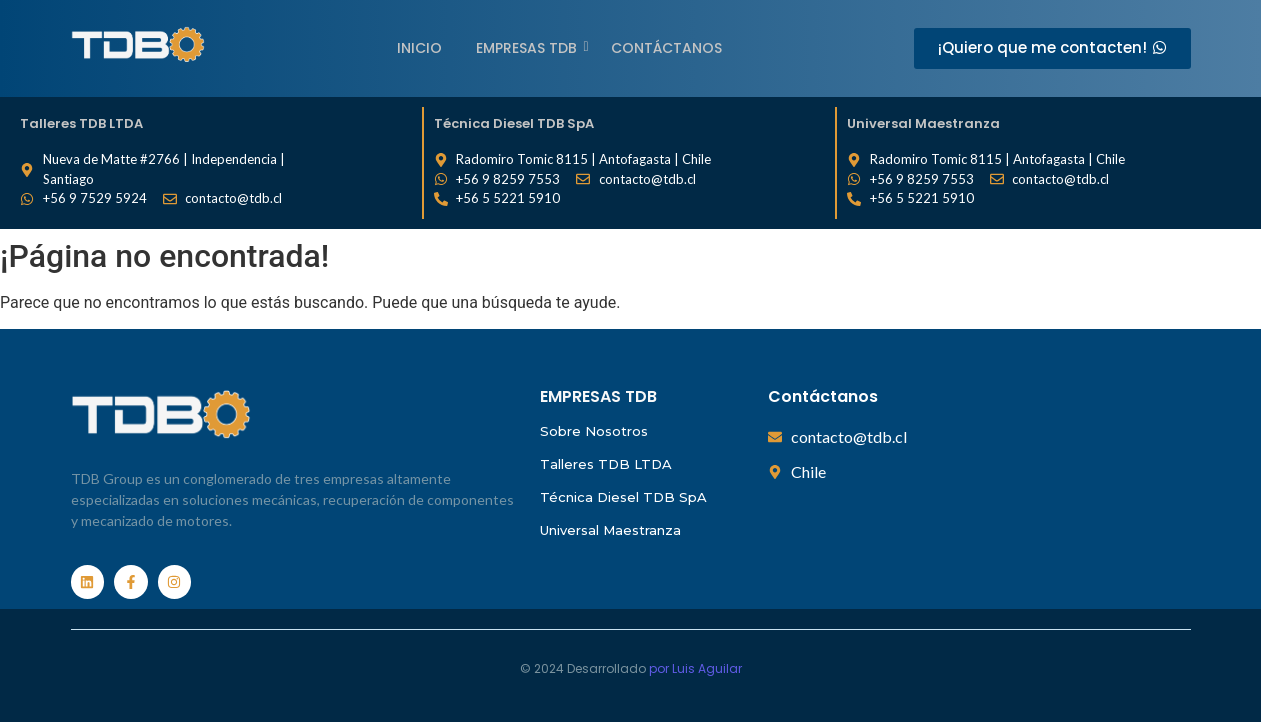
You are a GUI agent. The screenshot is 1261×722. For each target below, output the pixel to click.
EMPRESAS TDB (530, 48)
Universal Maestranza (610, 530)
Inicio (419, 48)
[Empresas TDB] (138, 45)
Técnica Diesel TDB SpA (623, 497)
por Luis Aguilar (695, 668)
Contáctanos (666, 48)
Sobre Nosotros (594, 431)
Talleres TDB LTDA (606, 464)
